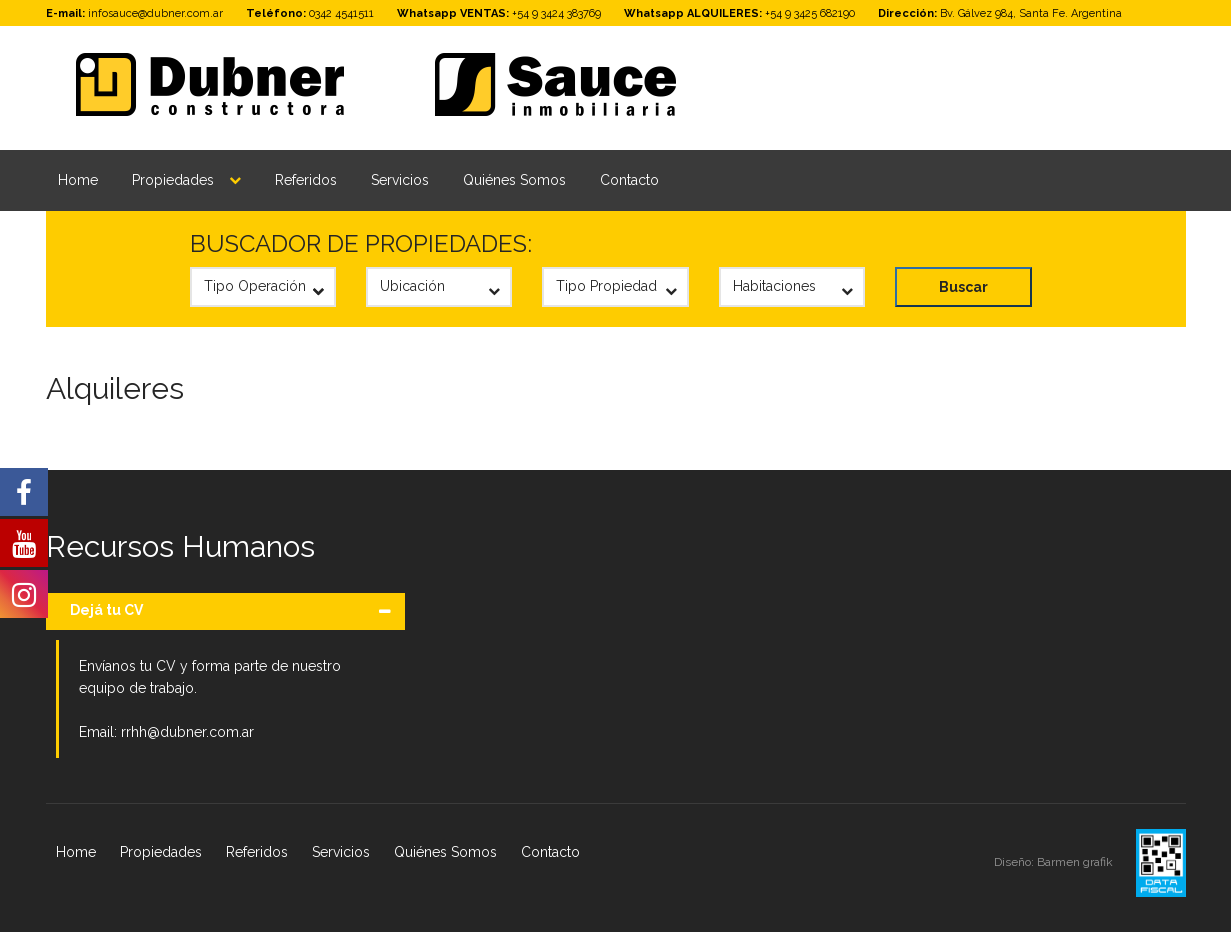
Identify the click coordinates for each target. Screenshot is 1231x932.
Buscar (963, 287)
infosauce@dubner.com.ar (155, 13)
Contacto (629, 180)
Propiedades (173, 180)
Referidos (306, 180)
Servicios (400, 180)
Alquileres (115, 388)
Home (78, 180)
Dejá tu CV (106, 610)
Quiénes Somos (514, 180)
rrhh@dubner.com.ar (187, 732)
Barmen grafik (1076, 862)
